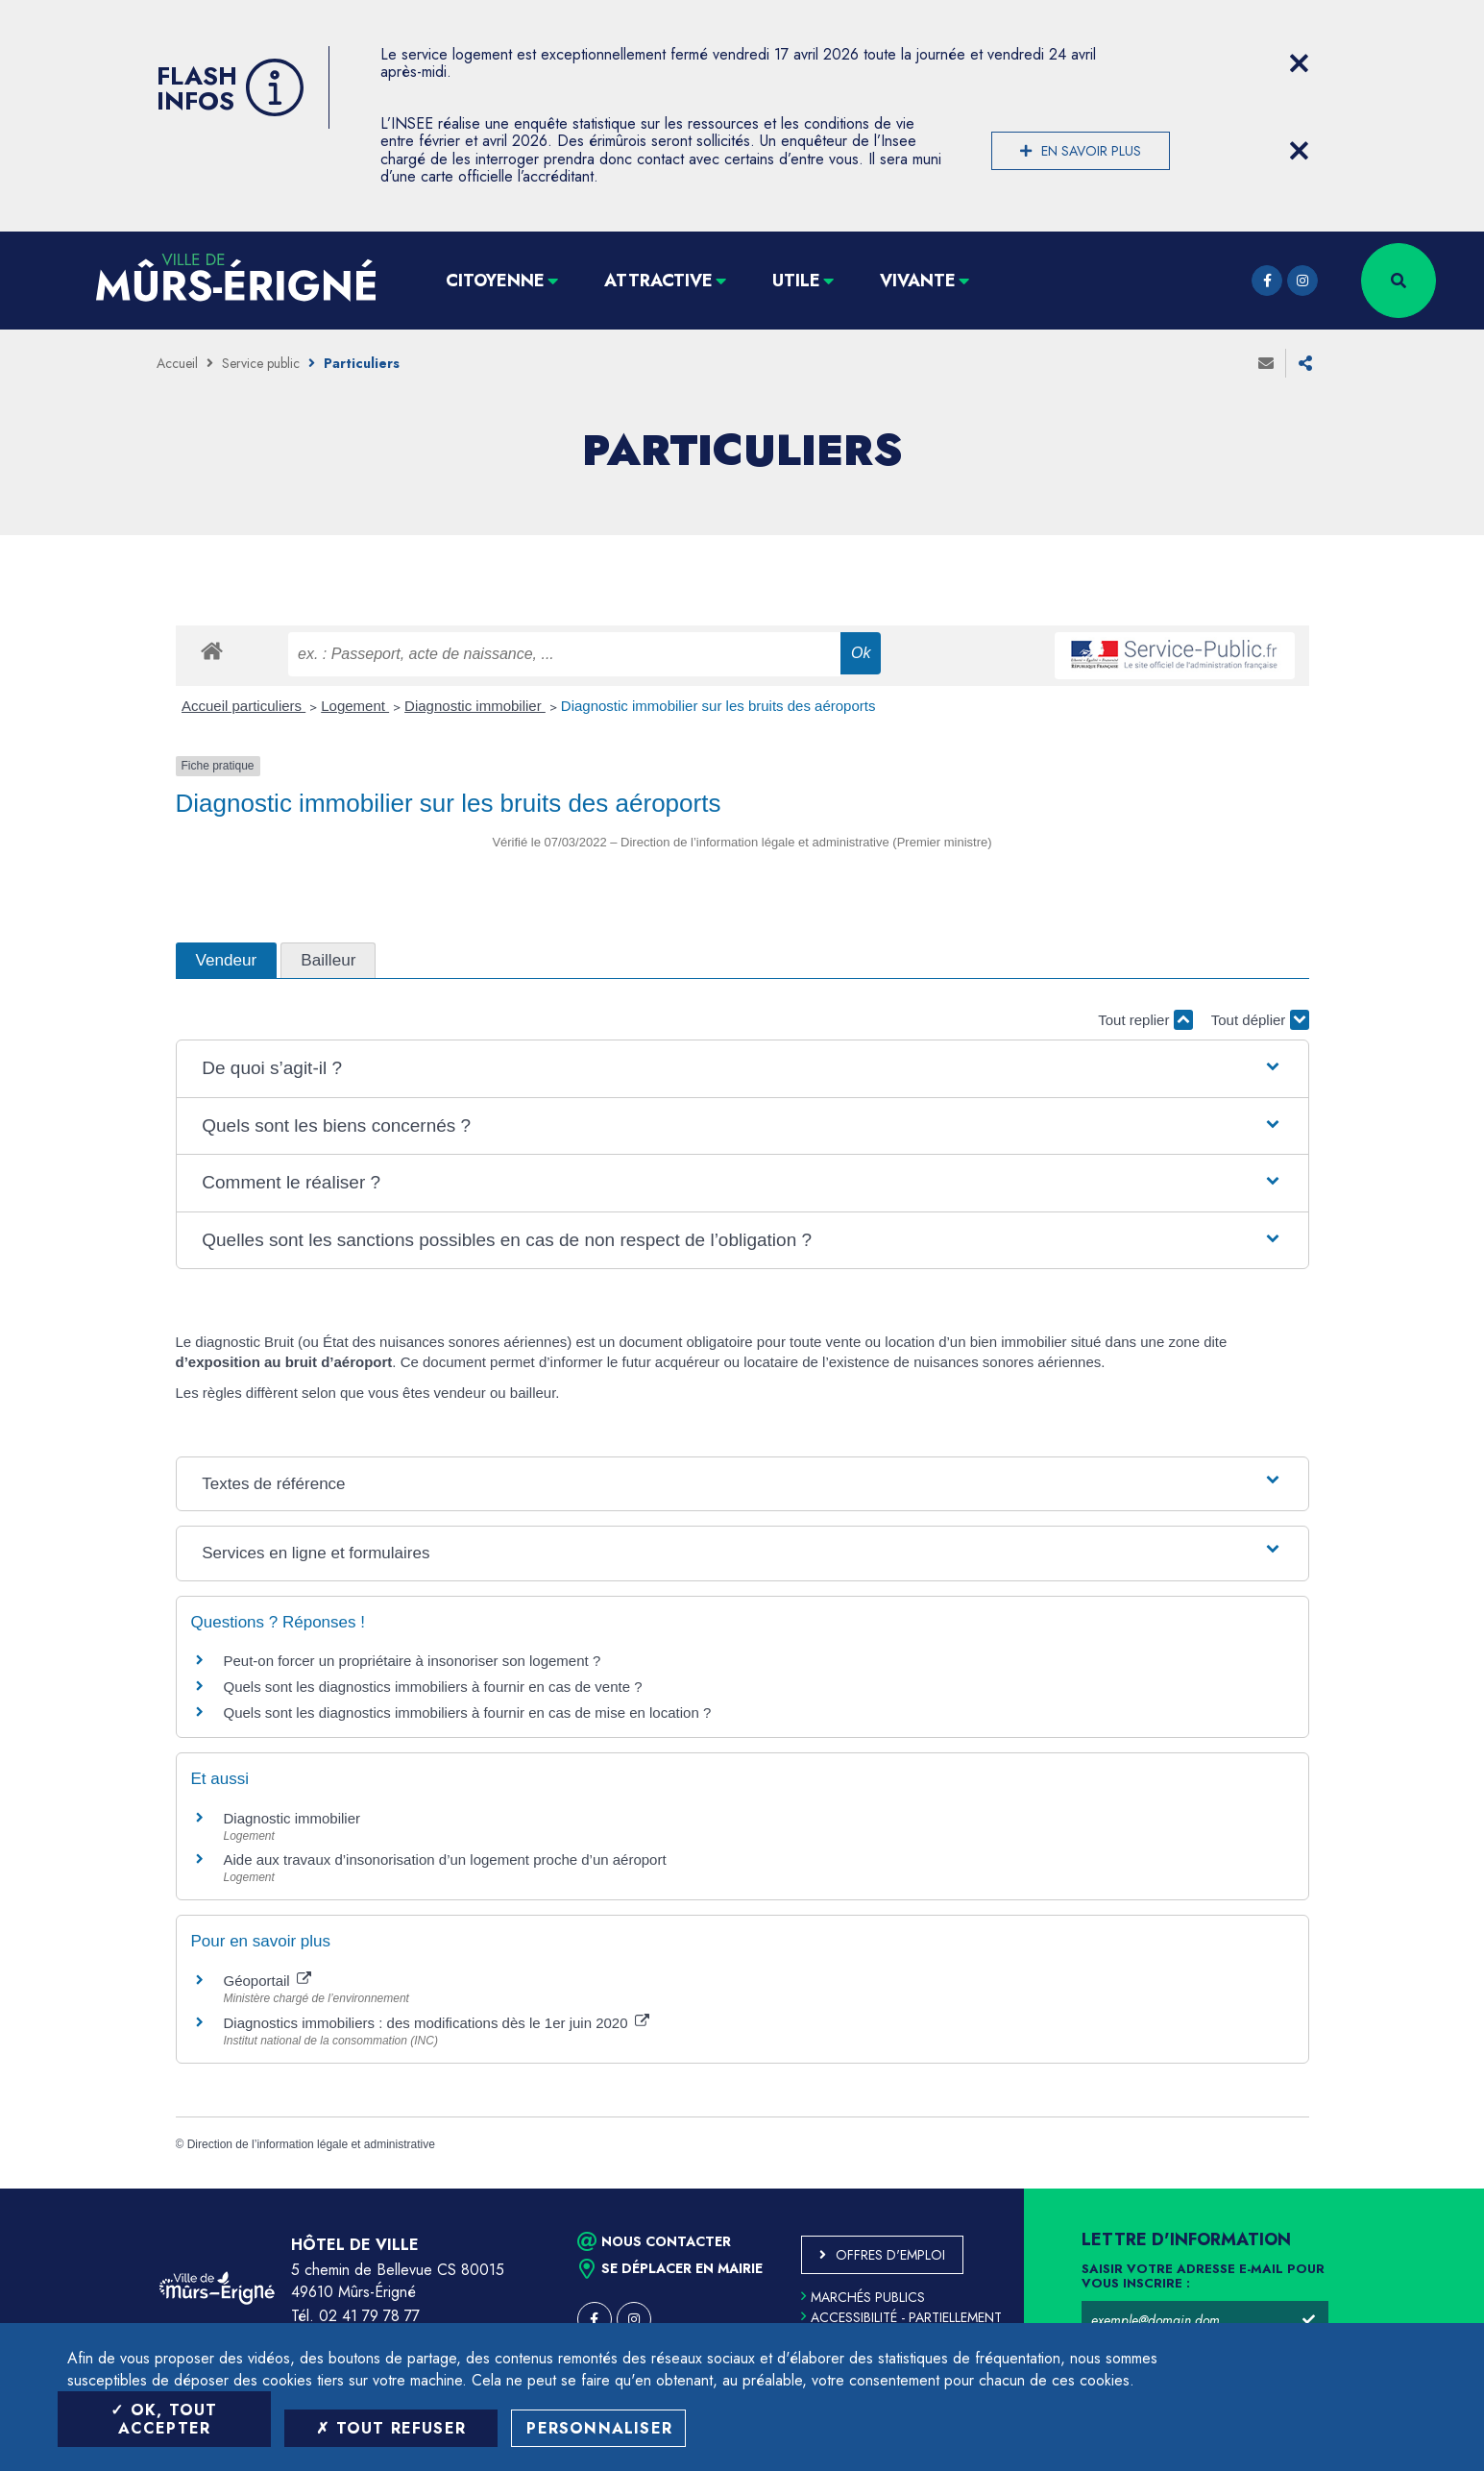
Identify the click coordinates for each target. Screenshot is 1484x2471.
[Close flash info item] (1299, 63)
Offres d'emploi (890, 2254)
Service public (261, 363)
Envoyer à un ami (1266, 363)
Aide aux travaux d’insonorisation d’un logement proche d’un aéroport (445, 1859)
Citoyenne (495, 280)
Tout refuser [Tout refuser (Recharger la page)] (391, 2428)
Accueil (177, 363)
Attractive (658, 280)
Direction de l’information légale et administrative (311, 2144)
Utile (796, 280)
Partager (1305, 363)
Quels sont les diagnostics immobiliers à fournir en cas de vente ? (433, 1686)
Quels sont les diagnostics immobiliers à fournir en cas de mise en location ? (468, 1712)
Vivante (918, 280)
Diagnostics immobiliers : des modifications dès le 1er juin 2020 (436, 2023)
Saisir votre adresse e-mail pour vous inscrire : (1203, 2277)
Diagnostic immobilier (475, 705)
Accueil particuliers (243, 705)
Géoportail (267, 1980)
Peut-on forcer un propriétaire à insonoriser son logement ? (412, 1660)
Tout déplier (1260, 1020)
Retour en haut (1426, 2188)
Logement (355, 705)
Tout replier (1145, 1020)
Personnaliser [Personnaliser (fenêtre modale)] (599, 2428)
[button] (741, 1068)
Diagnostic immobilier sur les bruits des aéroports (718, 705)
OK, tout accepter (163, 2419)
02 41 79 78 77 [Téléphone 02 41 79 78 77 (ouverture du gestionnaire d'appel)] (369, 2316)
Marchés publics (863, 2297)
